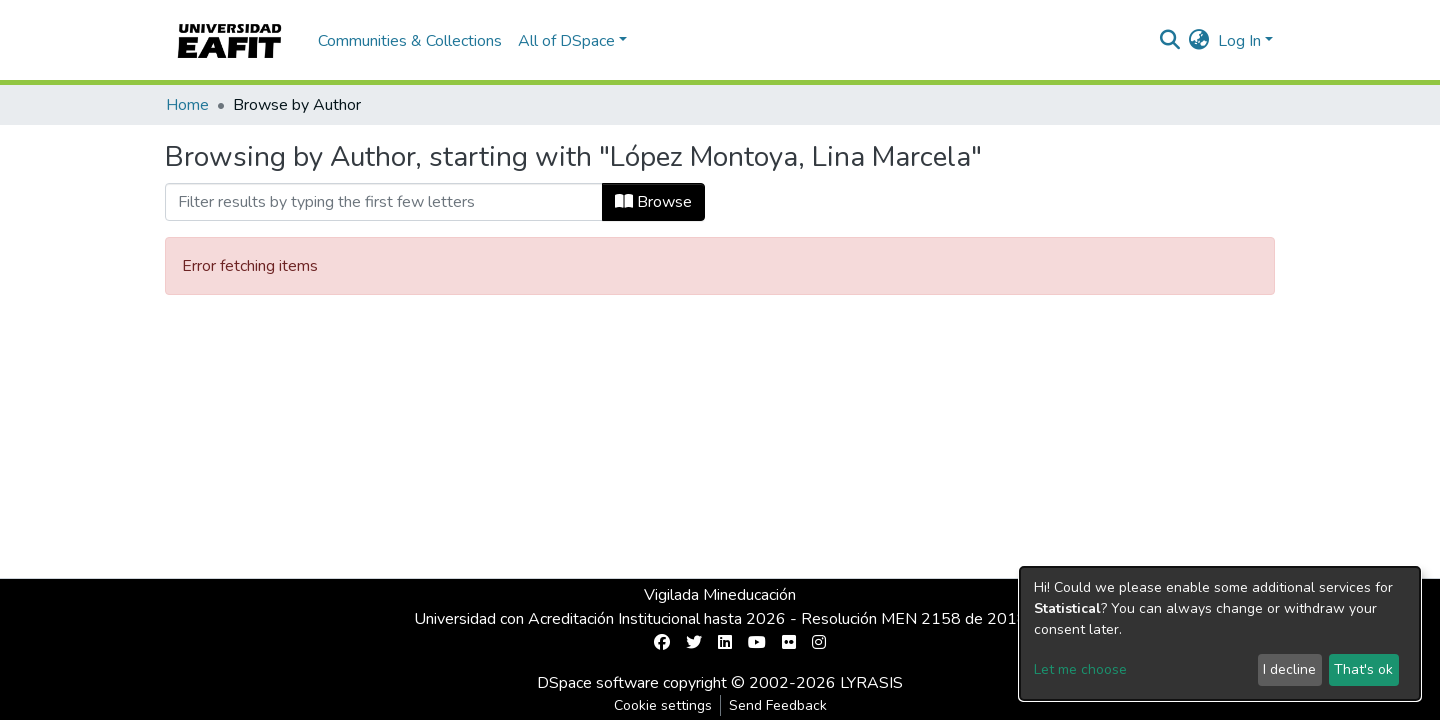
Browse (653, 202)
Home (187, 105)
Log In (1239, 41)
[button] (1199, 41)
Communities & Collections (410, 41)
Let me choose (1080, 669)
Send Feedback (778, 705)
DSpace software (598, 683)
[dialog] (1220, 633)
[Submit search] (1170, 41)
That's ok (1363, 669)
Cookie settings (663, 705)
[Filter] (384, 202)
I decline (1289, 669)
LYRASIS (871, 683)
